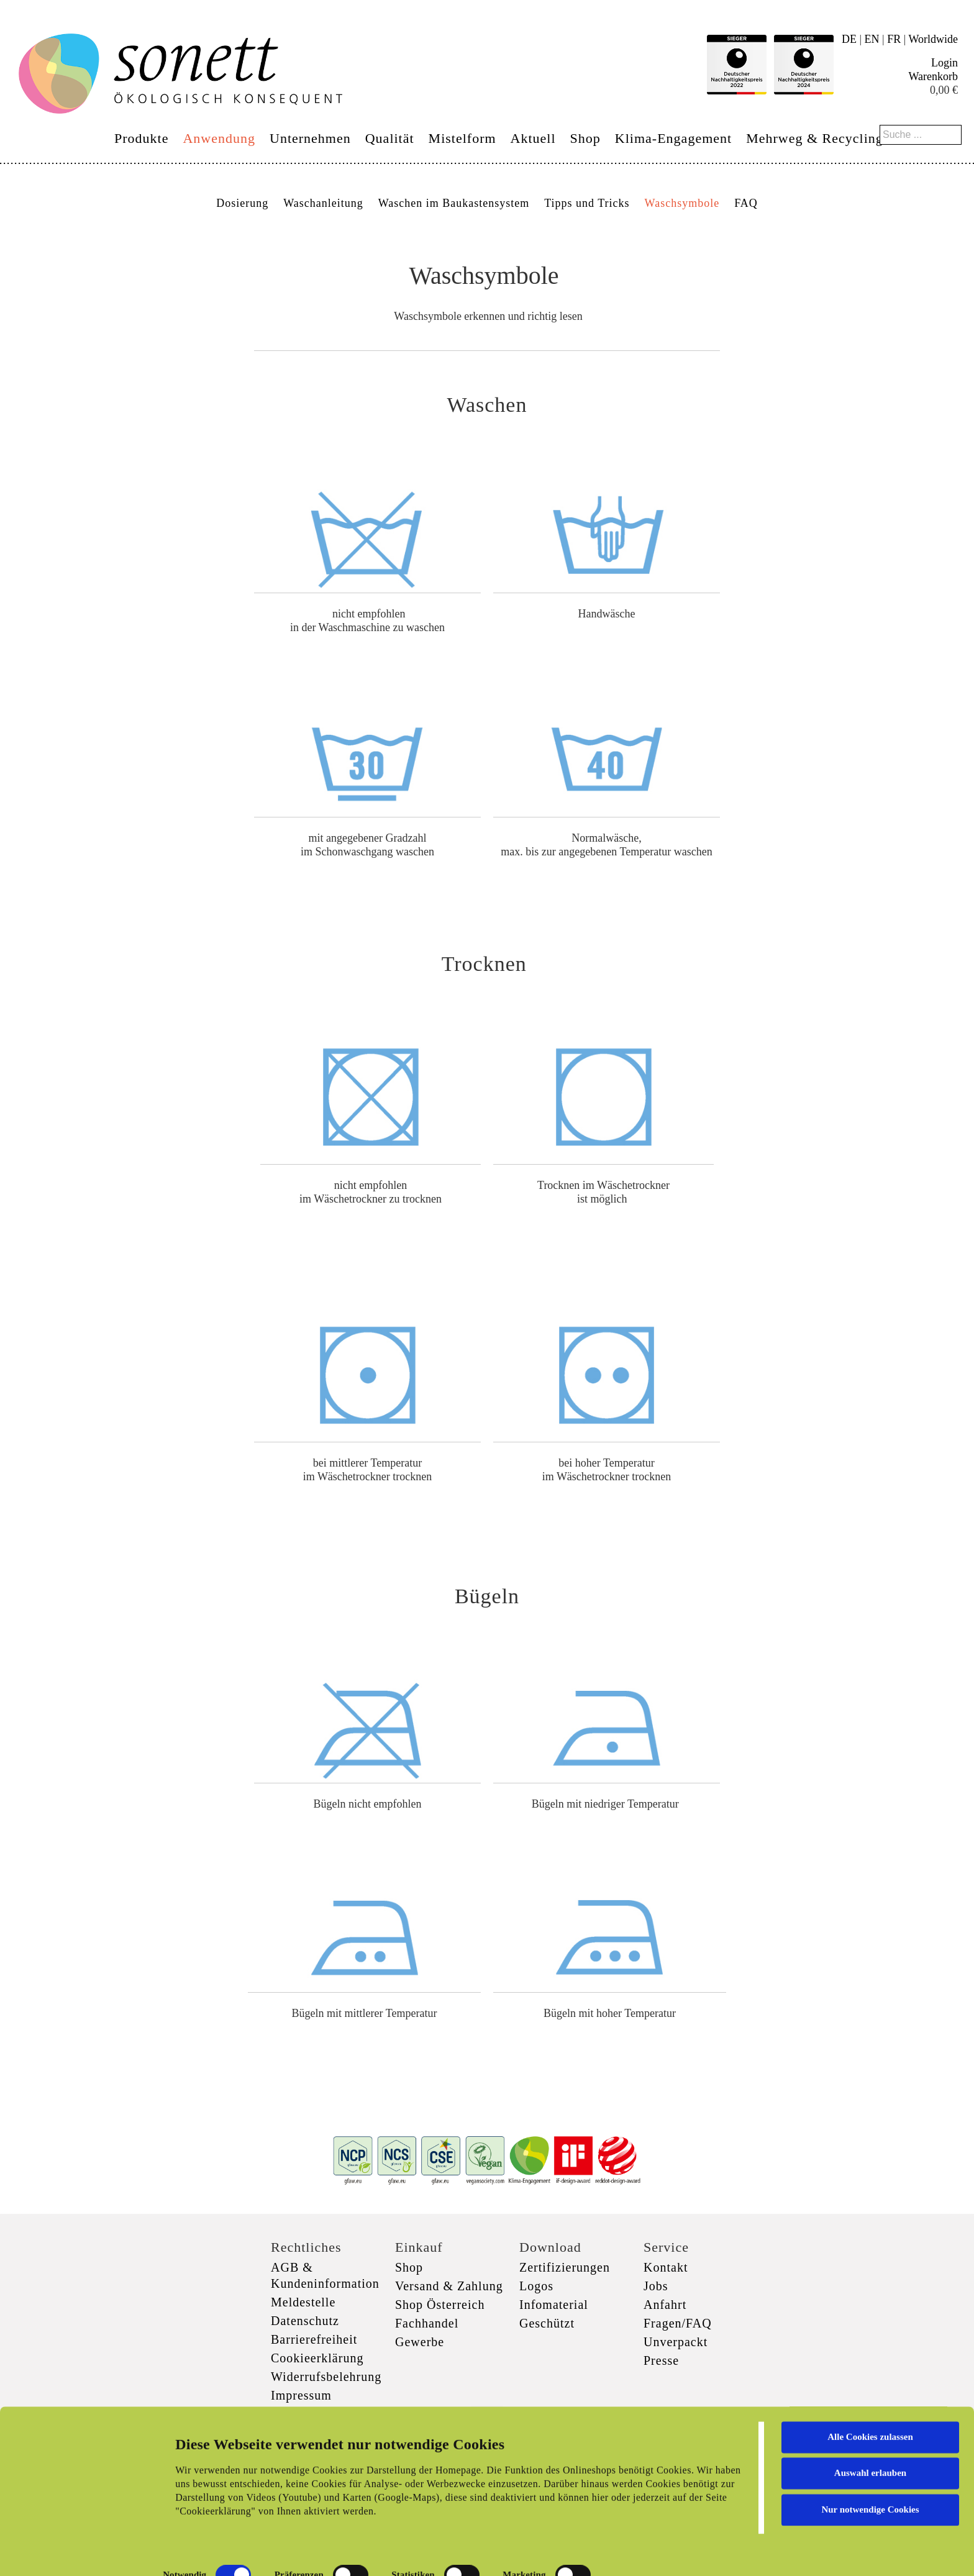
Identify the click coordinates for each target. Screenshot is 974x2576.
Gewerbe (419, 2342)
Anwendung (219, 138)
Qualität (389, 138)
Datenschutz (305, 2321)
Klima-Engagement (673, 138)
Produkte (141, 138)
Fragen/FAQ (678, 2323)
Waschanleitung (323, 203)
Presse (661, 2360)
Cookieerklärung (317, 2358)
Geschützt (547, 2323)
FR (894, 39)
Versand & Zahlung (449, 2286)
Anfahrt (665, 2304)
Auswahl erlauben (870, 2437)
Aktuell (533, 138)
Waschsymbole (682, 203)
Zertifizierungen (564, 2267)
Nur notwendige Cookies (870, 2473)
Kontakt (666, 2267)
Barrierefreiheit (314, 2339)
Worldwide (933, 39)
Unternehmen (310, 138)
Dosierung (242, 203)
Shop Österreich (440, 2304)
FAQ (746, 203)
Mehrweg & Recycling (814, 138)
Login (944, 63)
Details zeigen (641, 2552)
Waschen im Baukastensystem (454, 203)
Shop (585, 138)
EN (872, 39)
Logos (536, 2286)
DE (849, 39)
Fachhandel (426, 2323)
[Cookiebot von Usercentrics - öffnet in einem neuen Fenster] (80, 2551)
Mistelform (462, 138)
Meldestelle (303, 2302)
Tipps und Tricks (586, 203)
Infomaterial (553, 2304)
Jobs (656, 2286)
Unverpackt (676, 2342)
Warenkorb (933, 76)
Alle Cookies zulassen (870, 2401)
